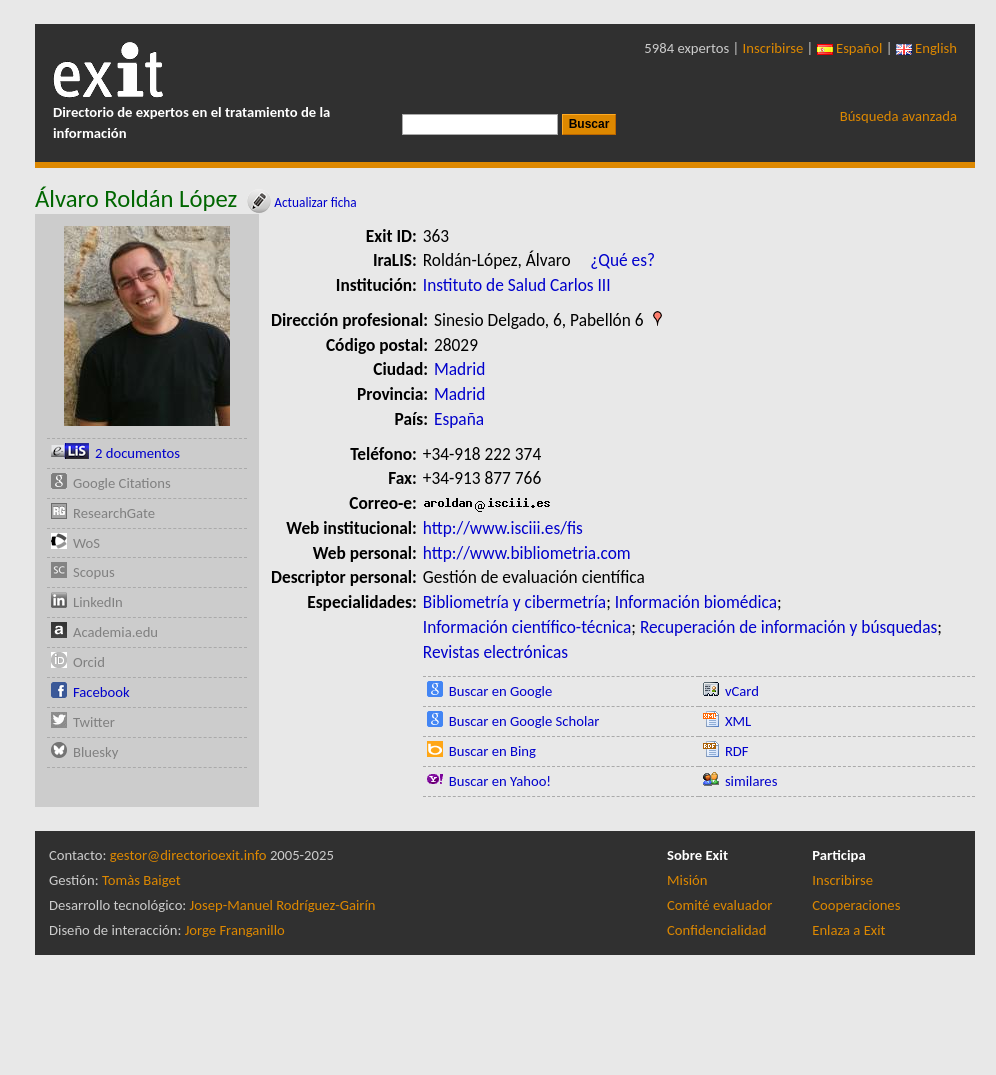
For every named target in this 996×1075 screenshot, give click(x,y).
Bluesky (95, 752)
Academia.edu (115, 632)
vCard (742, 691)
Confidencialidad (716, 930)
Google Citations (122, 483)
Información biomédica (696, 602)
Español (850, 48)
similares (751, 781)
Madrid (459, 369)
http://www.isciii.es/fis (503, 528)
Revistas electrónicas (495, 652)
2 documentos (137, 453)
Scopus (94, 572)
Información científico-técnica (527, 627)
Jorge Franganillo (235, 930)
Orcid (89, 662)
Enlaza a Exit (848, 930)
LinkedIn (98, 602)
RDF (737, 751)
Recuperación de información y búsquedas (788, 627)
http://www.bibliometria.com (527, 553)
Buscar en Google (501, 691)
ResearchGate (114, 513)
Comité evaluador (719, 905)
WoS (86, 543)
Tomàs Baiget (141, 880)
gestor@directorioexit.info (188, 855)
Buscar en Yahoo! (500, 781)
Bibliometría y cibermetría (514, 602)
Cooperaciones (856, 905)
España (459, 419)
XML (738, 721)
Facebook (101, 692)
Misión (687, 880)
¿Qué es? (622, 260)
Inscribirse (773, 48)
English (926, 48)
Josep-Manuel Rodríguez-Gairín (283, 905)
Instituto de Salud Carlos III (517, 285)
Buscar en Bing (492, 751)
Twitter (94, 722)
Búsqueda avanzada (898, 116)
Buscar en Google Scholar (524, 721)
